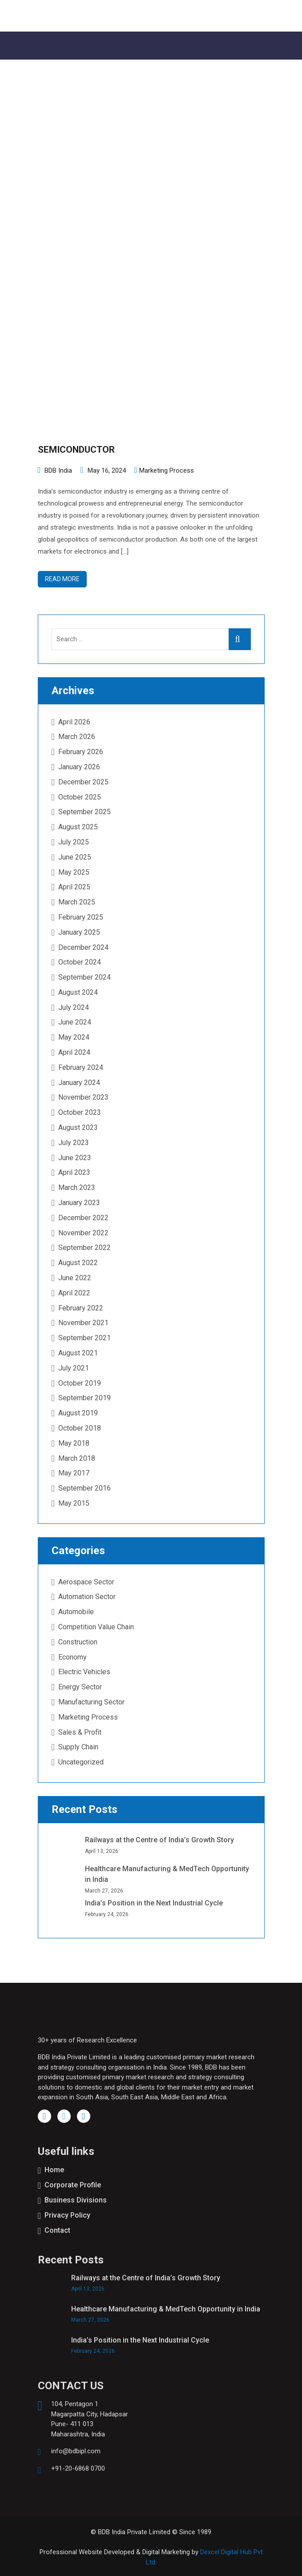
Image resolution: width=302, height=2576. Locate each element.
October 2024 (79, 962)
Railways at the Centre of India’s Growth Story (159, 1840)
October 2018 (79, 1428)
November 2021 (83, 1322)
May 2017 (73, 1473)
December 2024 (83, 947)
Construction (77, 1642)
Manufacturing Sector (91, 1702)
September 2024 (84, 977)
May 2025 (73, 872)
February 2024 (80, 1067)
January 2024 (79, 1082)
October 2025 (79, 797)
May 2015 (73, 1503)
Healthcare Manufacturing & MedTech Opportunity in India (165, 2309)
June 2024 (74, 1022)
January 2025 (79, 932)
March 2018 (76, 1458)
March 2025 (76, 902)
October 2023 (79, 1112)
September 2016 (84, 1488)
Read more (62, 579)
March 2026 (76, 736)
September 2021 (84, 1338)
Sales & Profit (79, 1732)
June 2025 (74, 857)
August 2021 (78, 1353)
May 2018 (73, 1443)
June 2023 (74, 1157)
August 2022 (78, 1262)
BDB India (58, 470)
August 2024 (78, 992)
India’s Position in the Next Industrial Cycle (154, 1903)
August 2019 (78, 1413)
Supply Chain (78, 1747)
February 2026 (80, 751)
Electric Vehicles (84, 1672)
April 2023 (74, 1172)
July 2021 (73, 1368)
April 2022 (74, 1293)
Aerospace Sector (86, 1582)
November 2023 (83, 1097)
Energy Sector (80, 1687)
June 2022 (74, 1278)
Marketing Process (166, 470)
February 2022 (80, 1308)
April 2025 (74, 887)
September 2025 (84, 812)
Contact (57, 2230)
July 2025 (73, 842)
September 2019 (84, 1398)
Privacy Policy (67, 2215)
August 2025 (78, 827)
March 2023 (76, 1187)
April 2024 (74, 1052)
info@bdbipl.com (76, 2451)
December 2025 (83, 782)
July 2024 (73, 1007)
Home (54, 2170)
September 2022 (84, 1247)
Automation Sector (87, 1596)
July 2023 (73, 1142)
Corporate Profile (72, 2185)
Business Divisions (75, 2200)
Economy (72, 1657)
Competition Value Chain (96, 1627)
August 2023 (78, 1127)
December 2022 (83, 1218)
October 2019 (79, 1383)
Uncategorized (81, 1762)
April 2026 (74, 722)
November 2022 (83, 1233)
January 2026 (79, 767)
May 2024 (73, 1037)
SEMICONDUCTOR (76, 449)
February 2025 (80, 917)
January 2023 (79, 1202)
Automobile (76, 1611)
